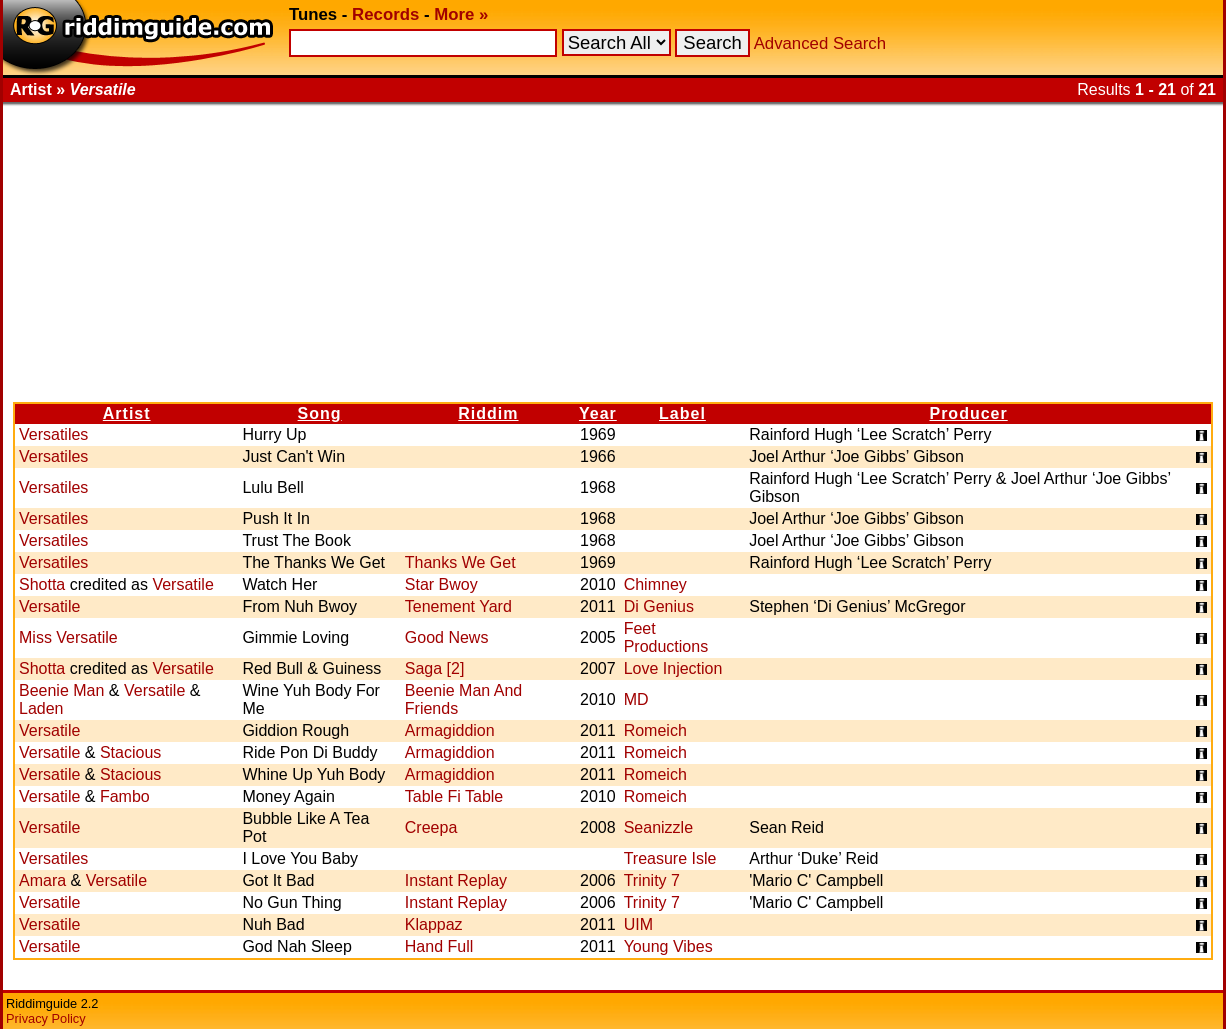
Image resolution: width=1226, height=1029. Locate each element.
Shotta (42, 584)
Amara (42, 880)
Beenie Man (61, 690)
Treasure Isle (670, 858)
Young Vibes (668, 946)
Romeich (655, 730)
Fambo (125, 796)
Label (682, 413)
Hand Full (439, 946)
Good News (447, 637)
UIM (638, 924)
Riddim (488, 413)
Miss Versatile (68, 637)
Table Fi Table (454, 796)
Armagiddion (450, 730)
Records (385, 14)
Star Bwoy (441, 584)
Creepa (431, 827)
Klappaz (434, 924)
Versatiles (53, 434)
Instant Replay (456, 880)
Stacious (130, 752)
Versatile (182, 584)
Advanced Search (820, 43)
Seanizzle (658, 827)
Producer (968, 413)
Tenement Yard (458, 606)
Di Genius (659, 606)
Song (320, 413)
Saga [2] (435, 668)
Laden (41, 708)
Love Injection (673, 668)
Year (598, 413)
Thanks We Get (460, 562)
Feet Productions (666, 637)
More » (461, 14)
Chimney (655, 584)
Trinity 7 (652, 880)
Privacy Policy (46, 1018)
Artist (127, 413)
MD (636, 699)
